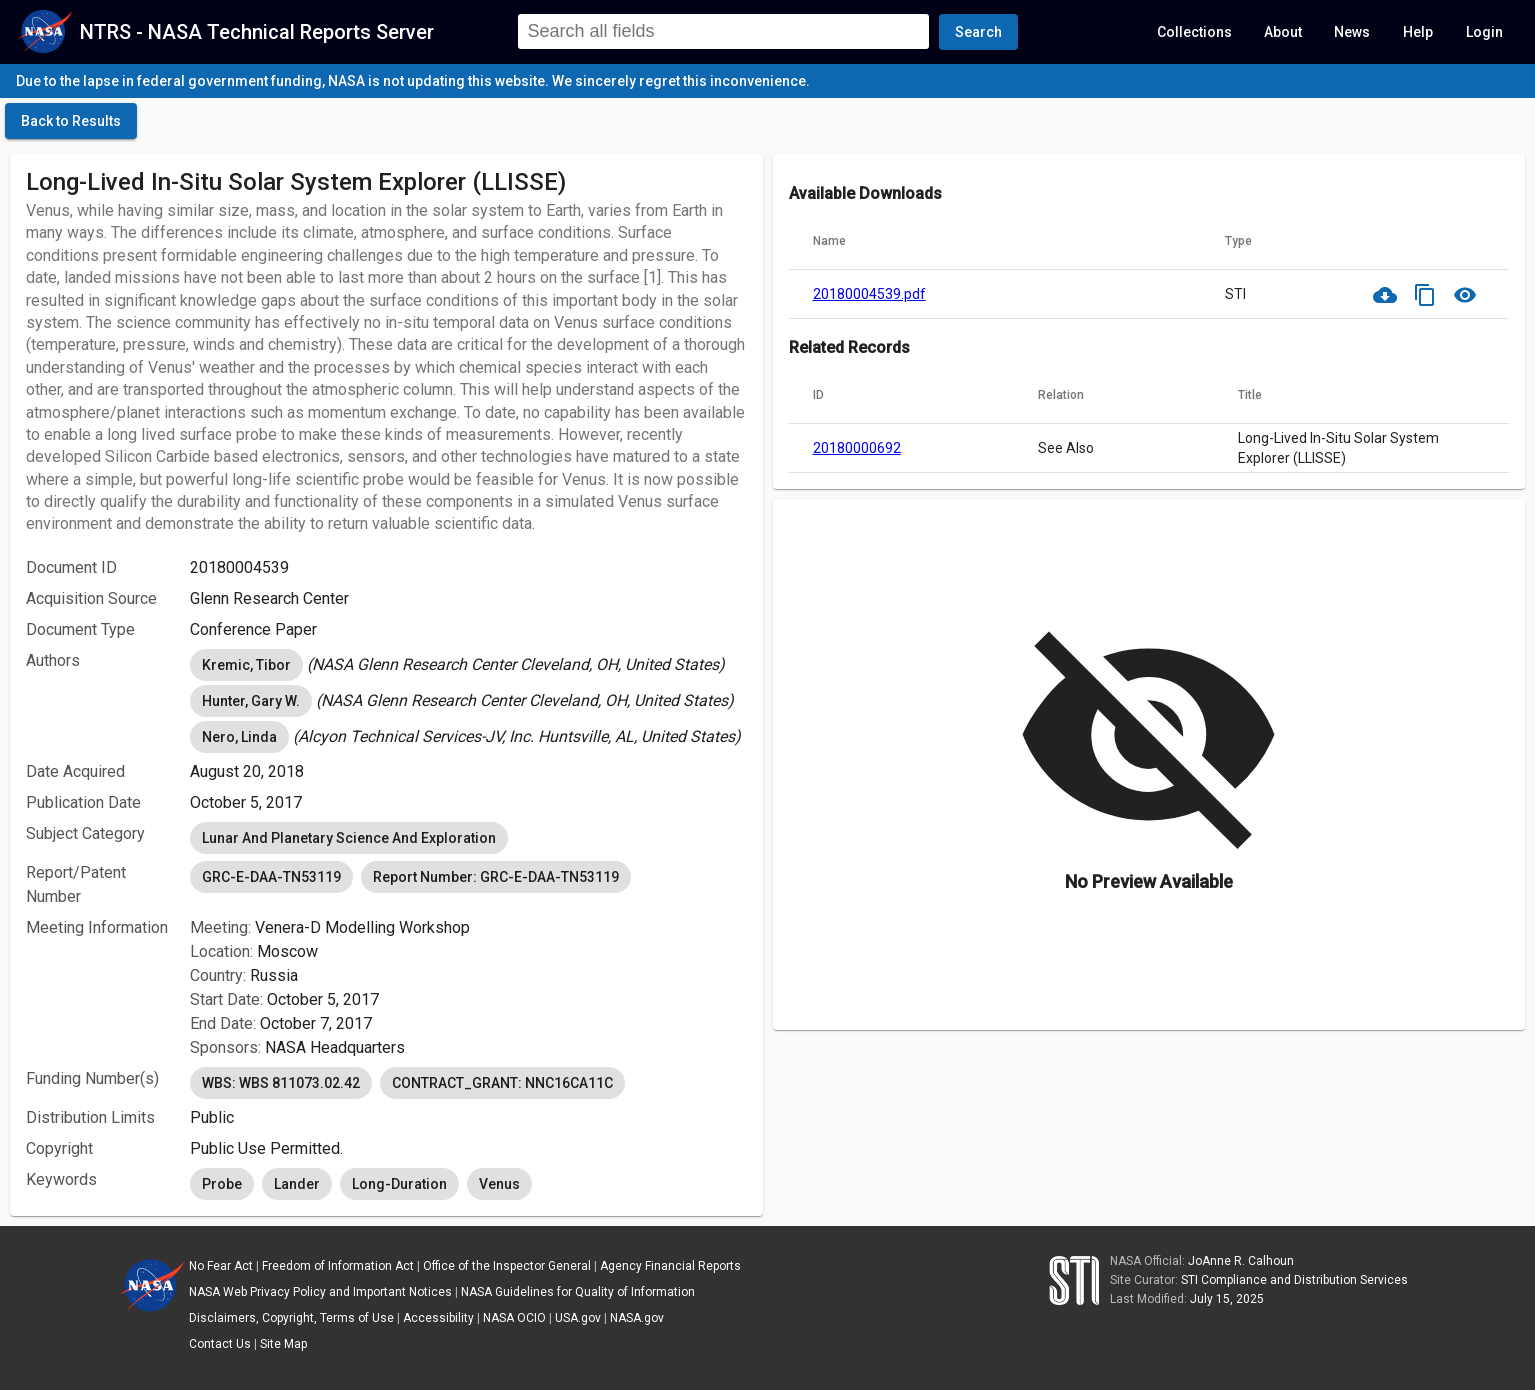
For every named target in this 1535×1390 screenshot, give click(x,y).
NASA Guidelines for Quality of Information (578, 1292)
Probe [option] (222, 1184)
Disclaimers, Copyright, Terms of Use (291, 1318)
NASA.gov (637, 1318)
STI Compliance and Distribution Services (1294, 1280)
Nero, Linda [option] (239, 737)
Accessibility (438, 1318)
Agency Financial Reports (670, 1266)
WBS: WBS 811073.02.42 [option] (281, 1083)
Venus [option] (499, 1184)
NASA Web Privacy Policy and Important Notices (320, 1292)
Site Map (283, 1344)
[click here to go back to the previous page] (71, 121)
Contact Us (220, 1344)
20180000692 (857, 448)
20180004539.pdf (869, 294)
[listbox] (468, 665)
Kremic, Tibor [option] (246, 665)
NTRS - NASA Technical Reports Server (257, 32)
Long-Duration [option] (399, 1184)
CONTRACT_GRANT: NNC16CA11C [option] (502, 1083)
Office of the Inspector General (507, 1266)
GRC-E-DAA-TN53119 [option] (271, 877)
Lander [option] (297, 1184)
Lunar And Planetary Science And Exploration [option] (349, 838)
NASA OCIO (514, 1318)
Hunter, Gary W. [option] (251, 701)
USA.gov (578, 1318)
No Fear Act (221, 1266)
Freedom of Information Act (338, 1266)
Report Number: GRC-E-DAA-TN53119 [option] (496, 877)
